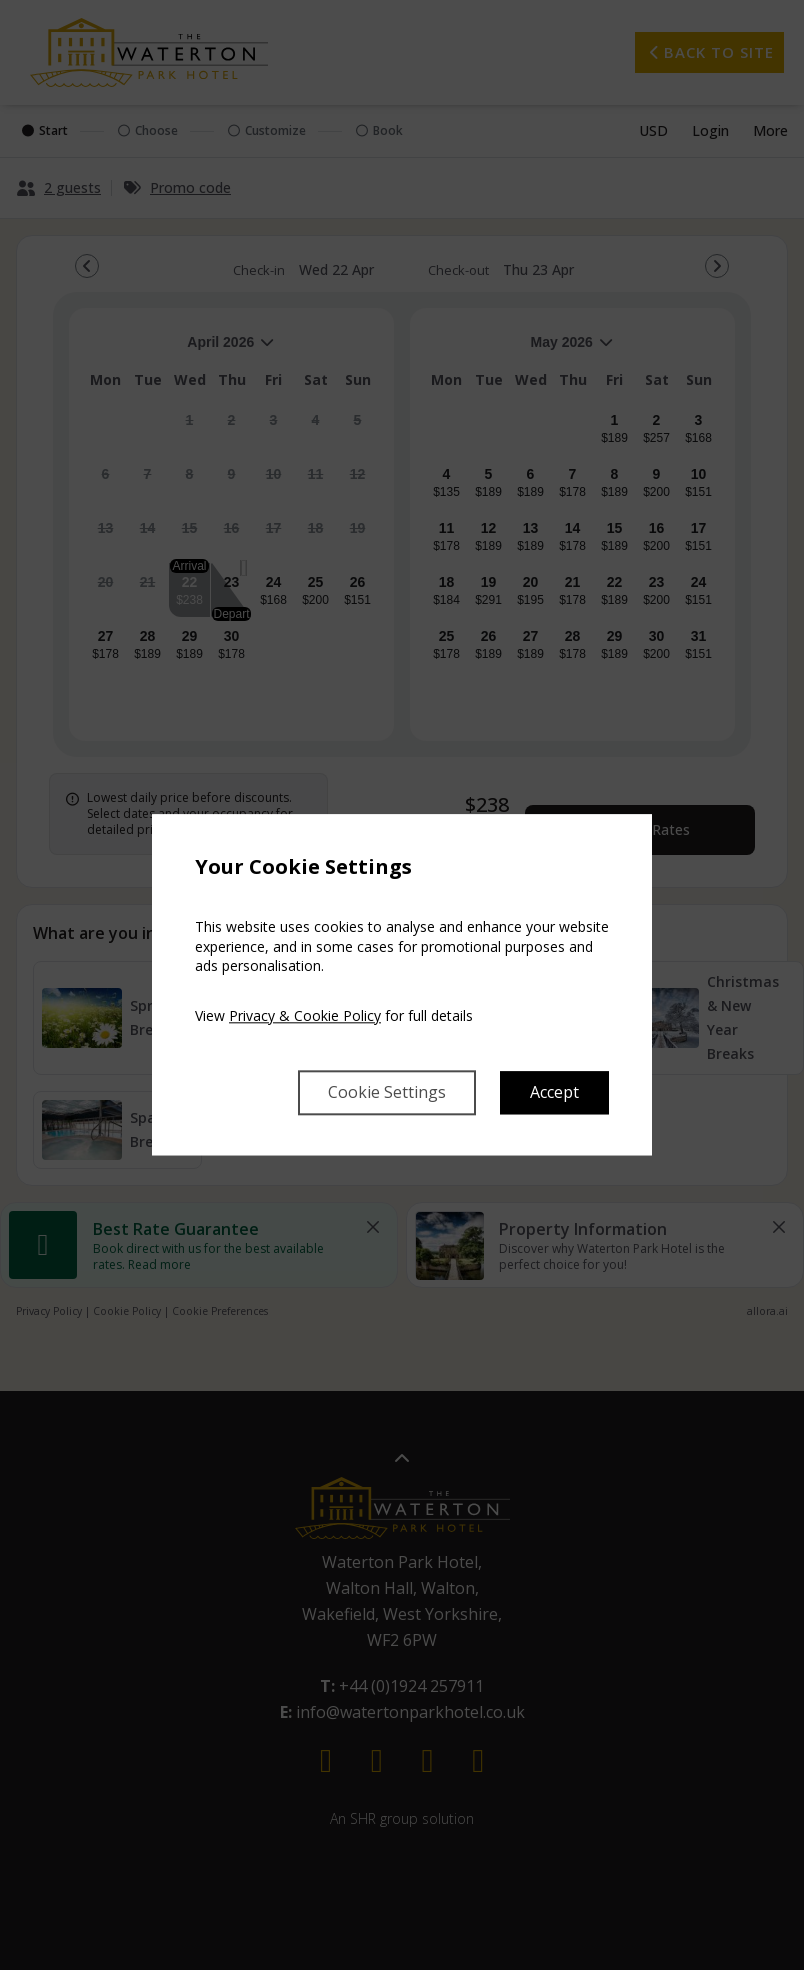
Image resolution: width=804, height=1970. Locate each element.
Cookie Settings (387, 1093)
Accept (554, 1093)
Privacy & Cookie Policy (305, 1015)
